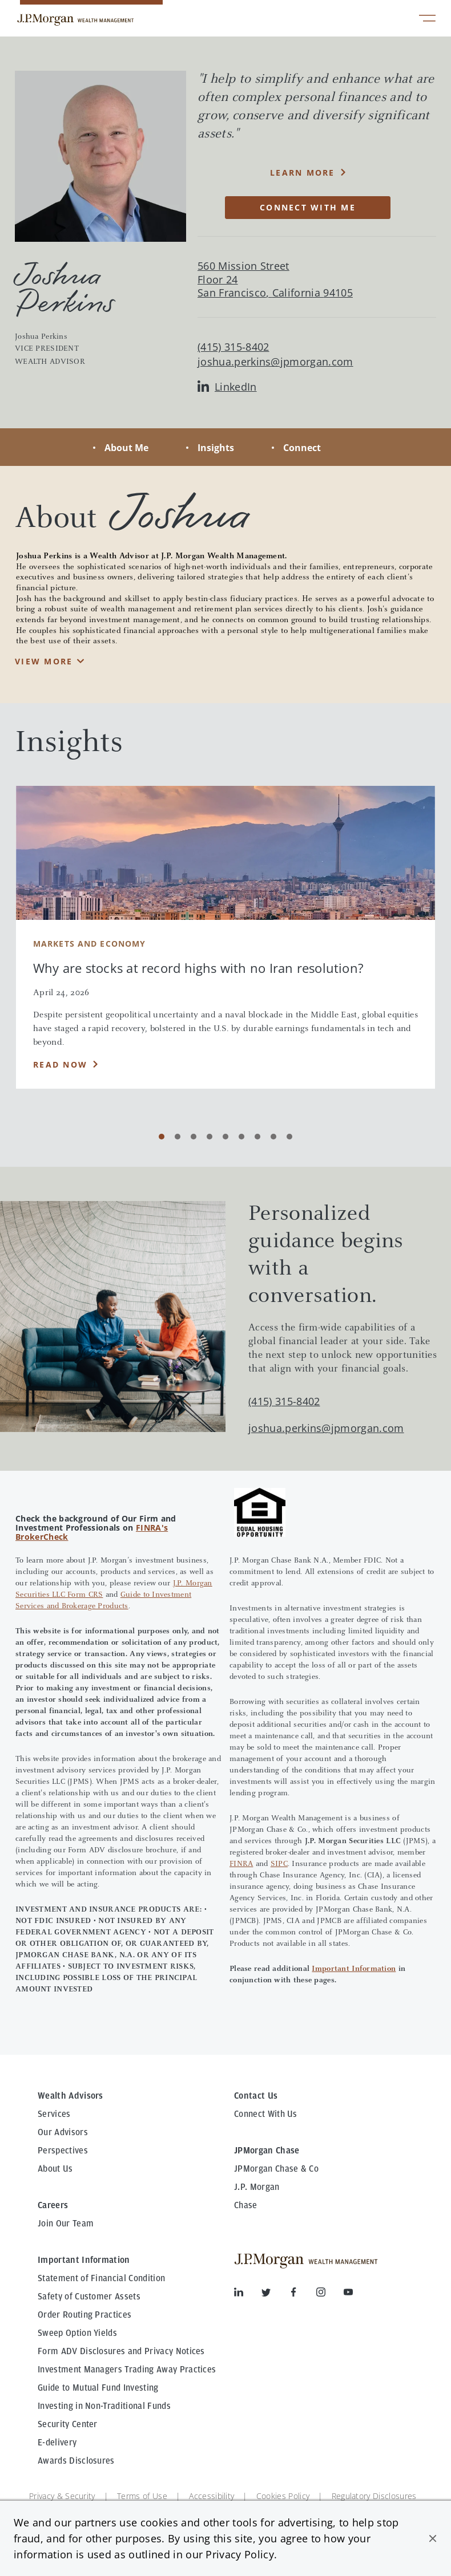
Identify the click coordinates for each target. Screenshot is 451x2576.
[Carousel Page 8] (273, 1136)
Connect (302, 447)
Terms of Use (142, 2495)
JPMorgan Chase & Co (276, 2168)
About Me (126, 447)
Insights (216, 447)
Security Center (68, 2424)
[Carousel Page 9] (289, 1136)
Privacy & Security (62, 2495)
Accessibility (211, 2495)
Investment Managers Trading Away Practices (127, 2369)
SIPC (279, 1864)
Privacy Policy (239, 2554)
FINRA (241, 1864)
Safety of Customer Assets (89, 2296)
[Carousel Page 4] (209, 1136)
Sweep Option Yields (77, 2333)
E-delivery (57, 2442)
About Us (55, 2168)
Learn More (302, 172)
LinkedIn (227, 387)
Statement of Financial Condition (101, 2278)
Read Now (60, 1064)
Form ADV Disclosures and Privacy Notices (121, 2351)
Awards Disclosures (76, 2460)
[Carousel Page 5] (225, 1136)
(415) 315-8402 (284, 1401)
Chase (245, 2205)
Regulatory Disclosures (374, 2495)
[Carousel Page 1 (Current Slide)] (161, 1136)
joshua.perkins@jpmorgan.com (275, 361)
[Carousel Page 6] (241, 1136)
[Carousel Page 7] (257, 1136)
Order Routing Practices (84, 2314)
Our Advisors (63, 2132)
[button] (432, 2538)
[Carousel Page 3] (193, 1136)
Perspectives (63, 2150)
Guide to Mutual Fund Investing (98, 2387)
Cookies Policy (282, 2495)
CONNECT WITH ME (308, 207)
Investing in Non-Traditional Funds (104, 2406)
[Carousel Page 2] (177, 1136)
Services (54, 2114)
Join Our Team (66, 2223)
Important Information (354, 1969)
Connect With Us (265, 2114)
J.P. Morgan (257, 2187)
